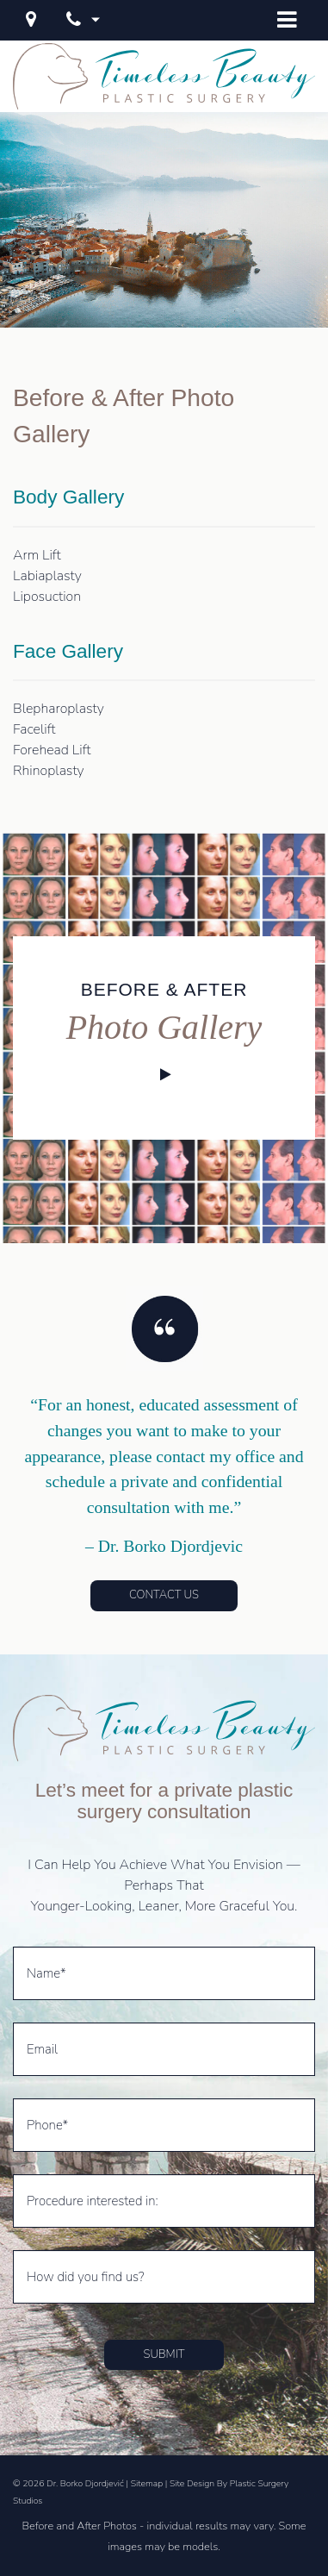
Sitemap (147, 2483)
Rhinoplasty (48, 770)
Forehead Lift (51, 750)
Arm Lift (37, 555)
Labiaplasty (47, 575)
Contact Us (164, 1595)
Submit (163, 2354)
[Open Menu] (287, 20)
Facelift (34, 729)
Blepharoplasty (58, 708)
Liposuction (47, 596)
